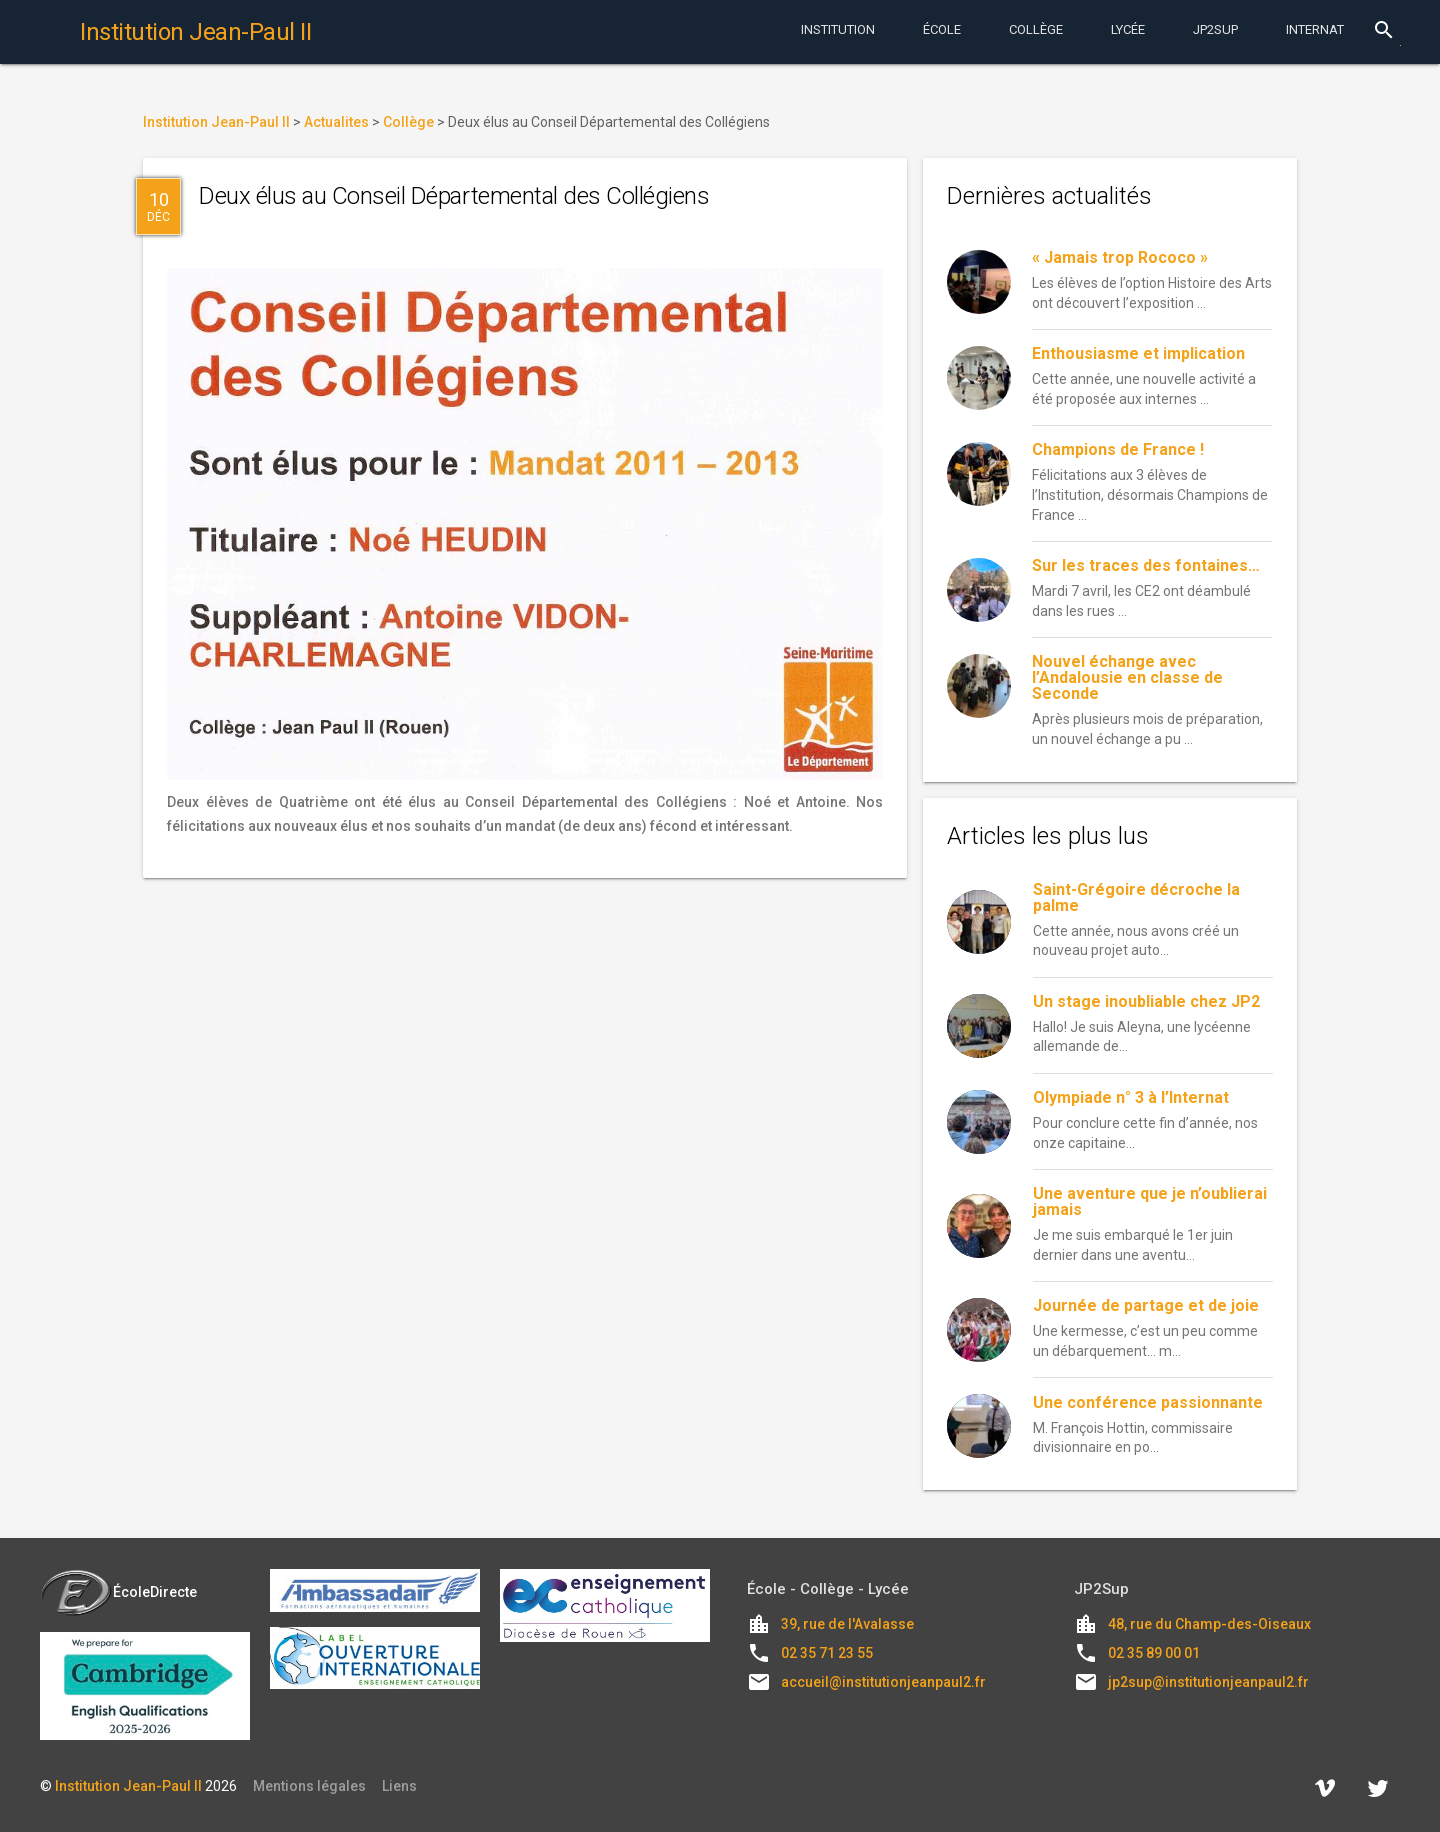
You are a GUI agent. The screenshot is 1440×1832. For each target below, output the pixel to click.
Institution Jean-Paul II (128, 1786)
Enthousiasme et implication (1138, 353)
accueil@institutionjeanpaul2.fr (883, 1682)
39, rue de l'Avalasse (847, 1624)
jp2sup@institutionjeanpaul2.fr (1208, 1682)
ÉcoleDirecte (118, 1592)
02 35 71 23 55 (827, 1653)
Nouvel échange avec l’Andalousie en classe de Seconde (1127, 677)
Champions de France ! (1118, 449)
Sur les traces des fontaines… (1146, 565)
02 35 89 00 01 (1154, 1653)
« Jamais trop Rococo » (1120, 257)
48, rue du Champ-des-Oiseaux (1209, 1624)
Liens (399, 1786)
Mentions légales (309, 1786)
